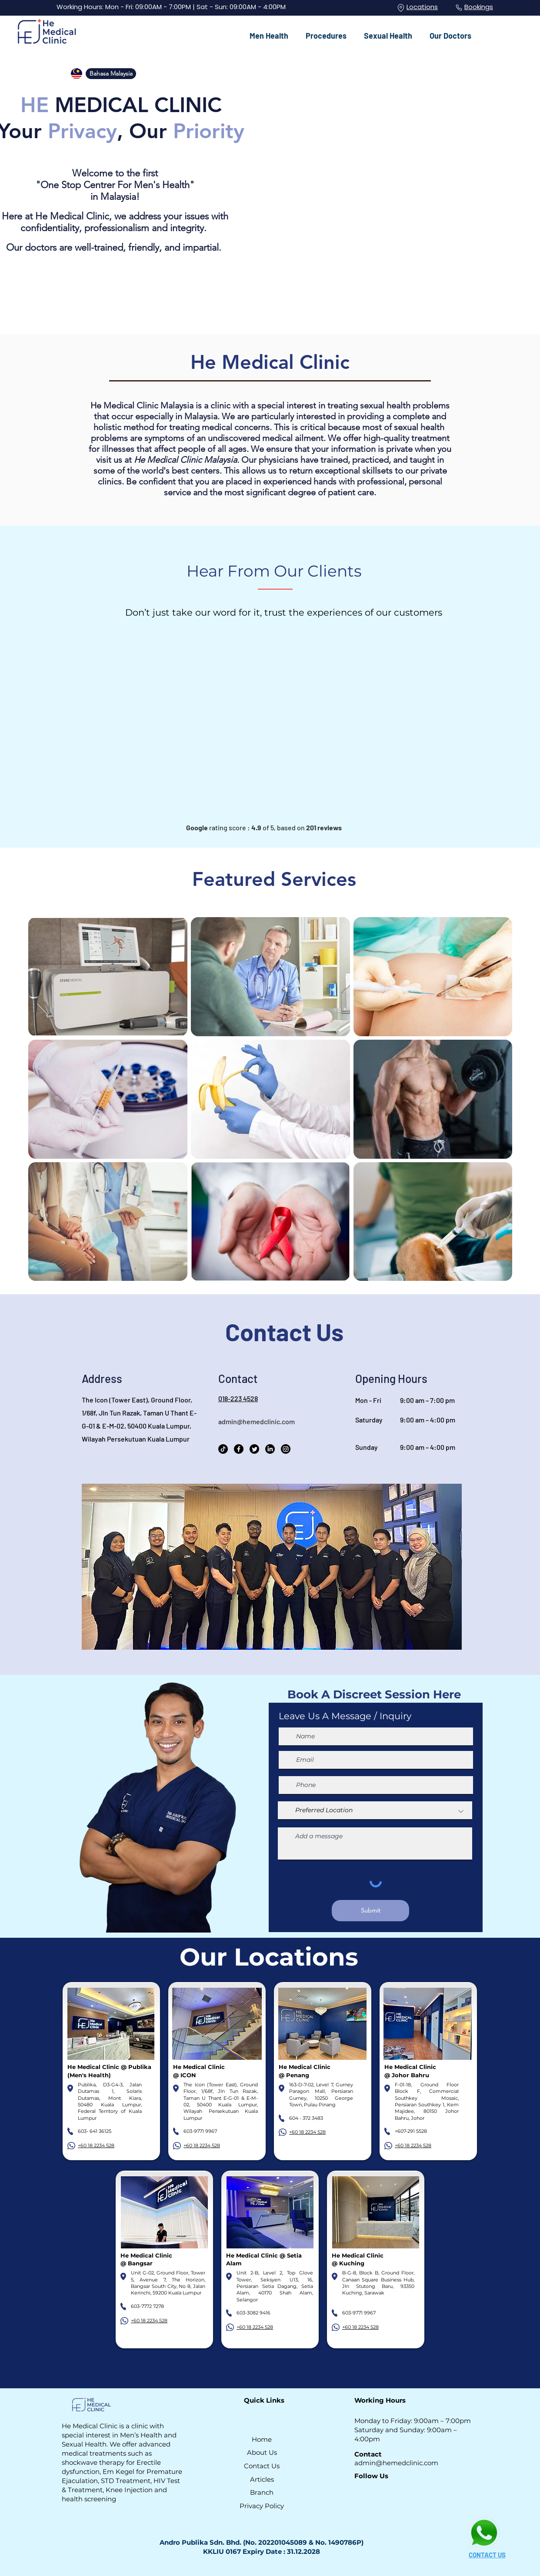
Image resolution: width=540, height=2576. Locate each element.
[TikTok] (223, 1449)
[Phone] (459, 7)
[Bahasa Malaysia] (111, 73)
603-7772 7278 (147, 2306)
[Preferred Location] (375, 1810)
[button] (269, 32)
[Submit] (370, 1910)
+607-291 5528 (411, 2131)
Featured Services (274, 879)
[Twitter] (254, 1449)
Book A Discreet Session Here (374, 1694)
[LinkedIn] (270, 1449)
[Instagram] (285, 1449)
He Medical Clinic (270, 362)
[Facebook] (238, 1449)
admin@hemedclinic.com (256, 1421)
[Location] (401, 7)
